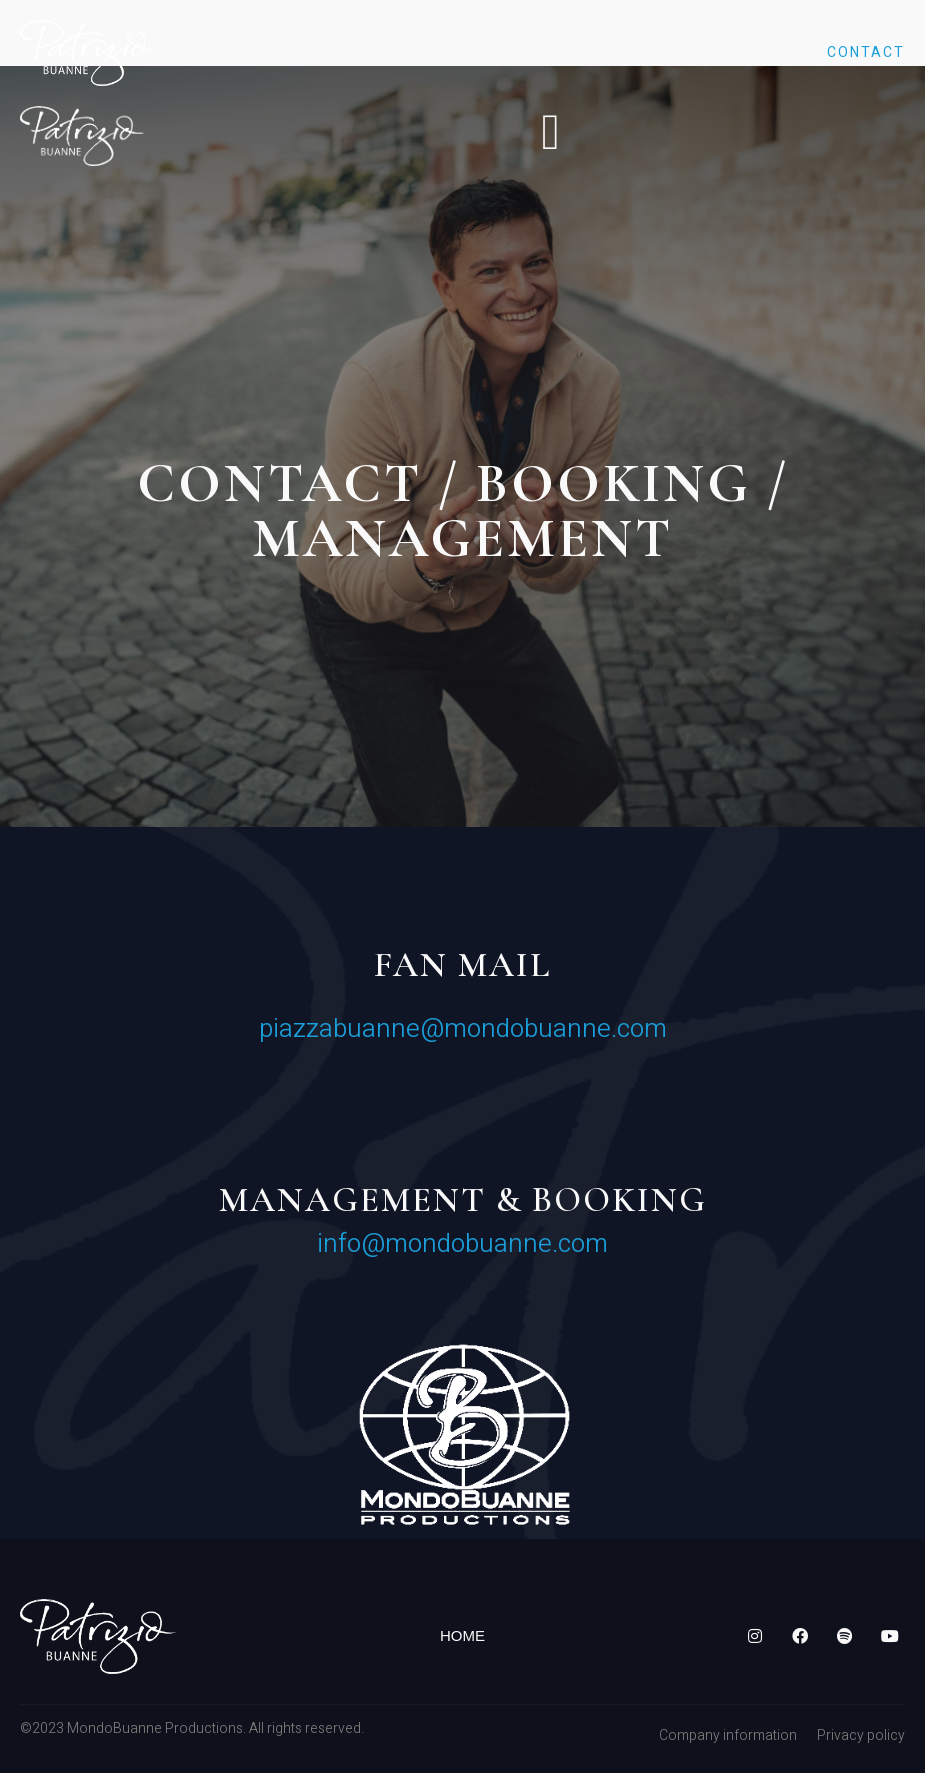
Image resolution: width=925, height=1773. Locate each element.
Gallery (649, 52)
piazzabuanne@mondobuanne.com (463, 1029)
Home (233, 52)
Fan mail (462, 965)
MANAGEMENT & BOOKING (463, 1200)
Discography (506, 52)
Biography (352, 52)
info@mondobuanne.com (462, 1244)
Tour (756, 52)
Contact (866, 52)
